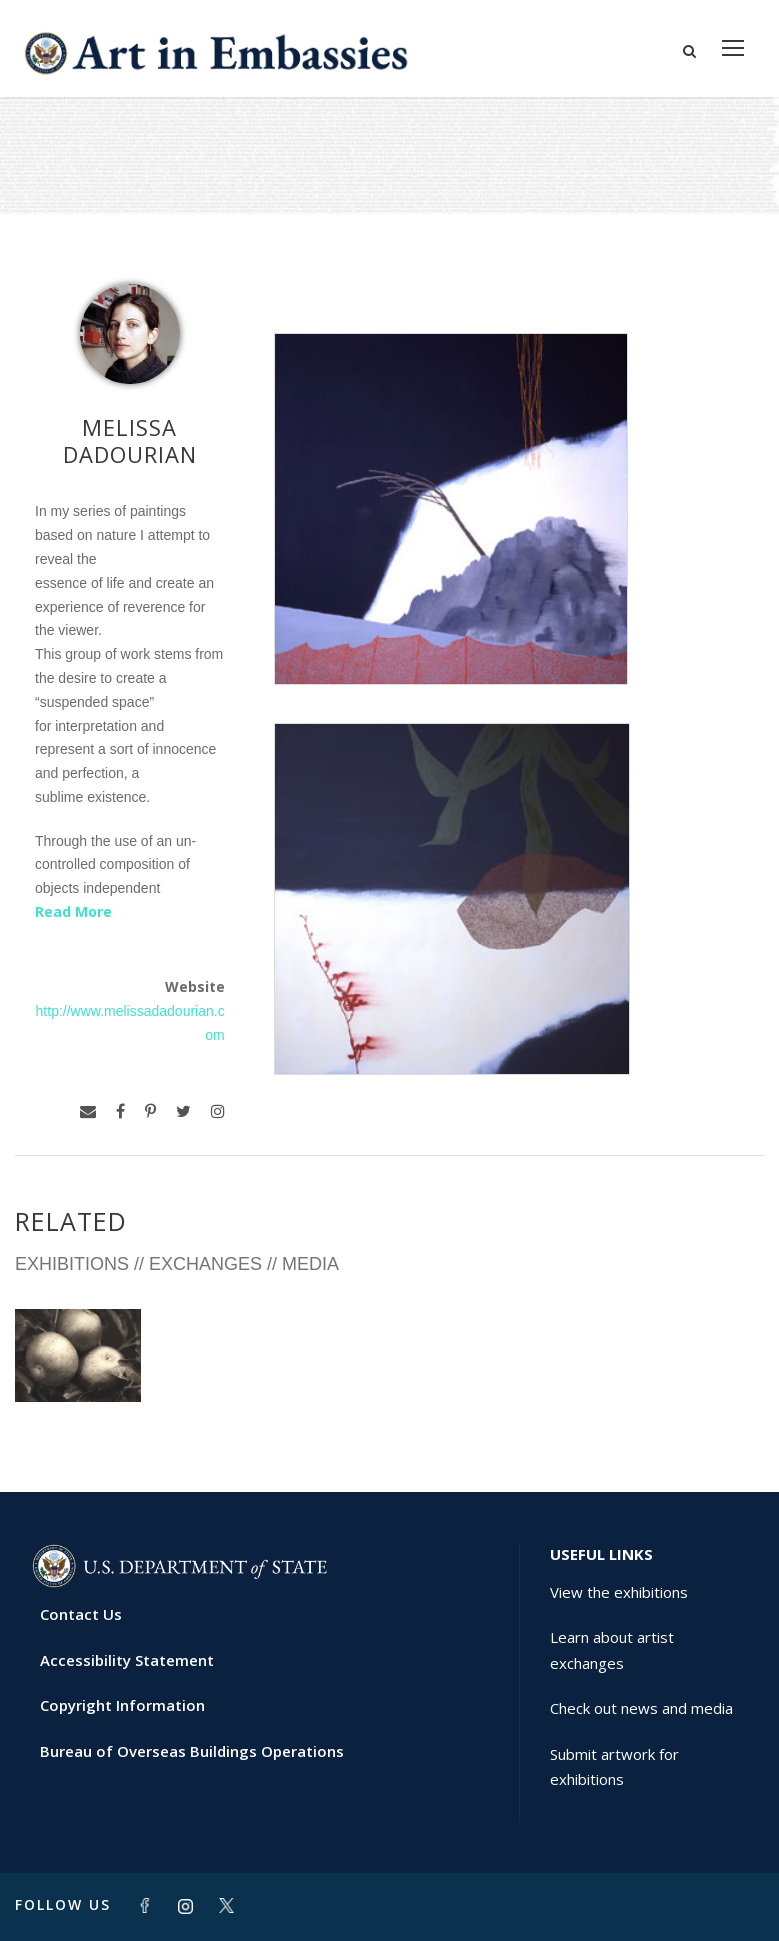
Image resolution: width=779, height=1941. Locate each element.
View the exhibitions (619, 1592)
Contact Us (81, 1614)
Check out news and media (641, 1708)
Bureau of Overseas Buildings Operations (192, 1751)
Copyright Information (122, 1705)
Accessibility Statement (127, 1660)
